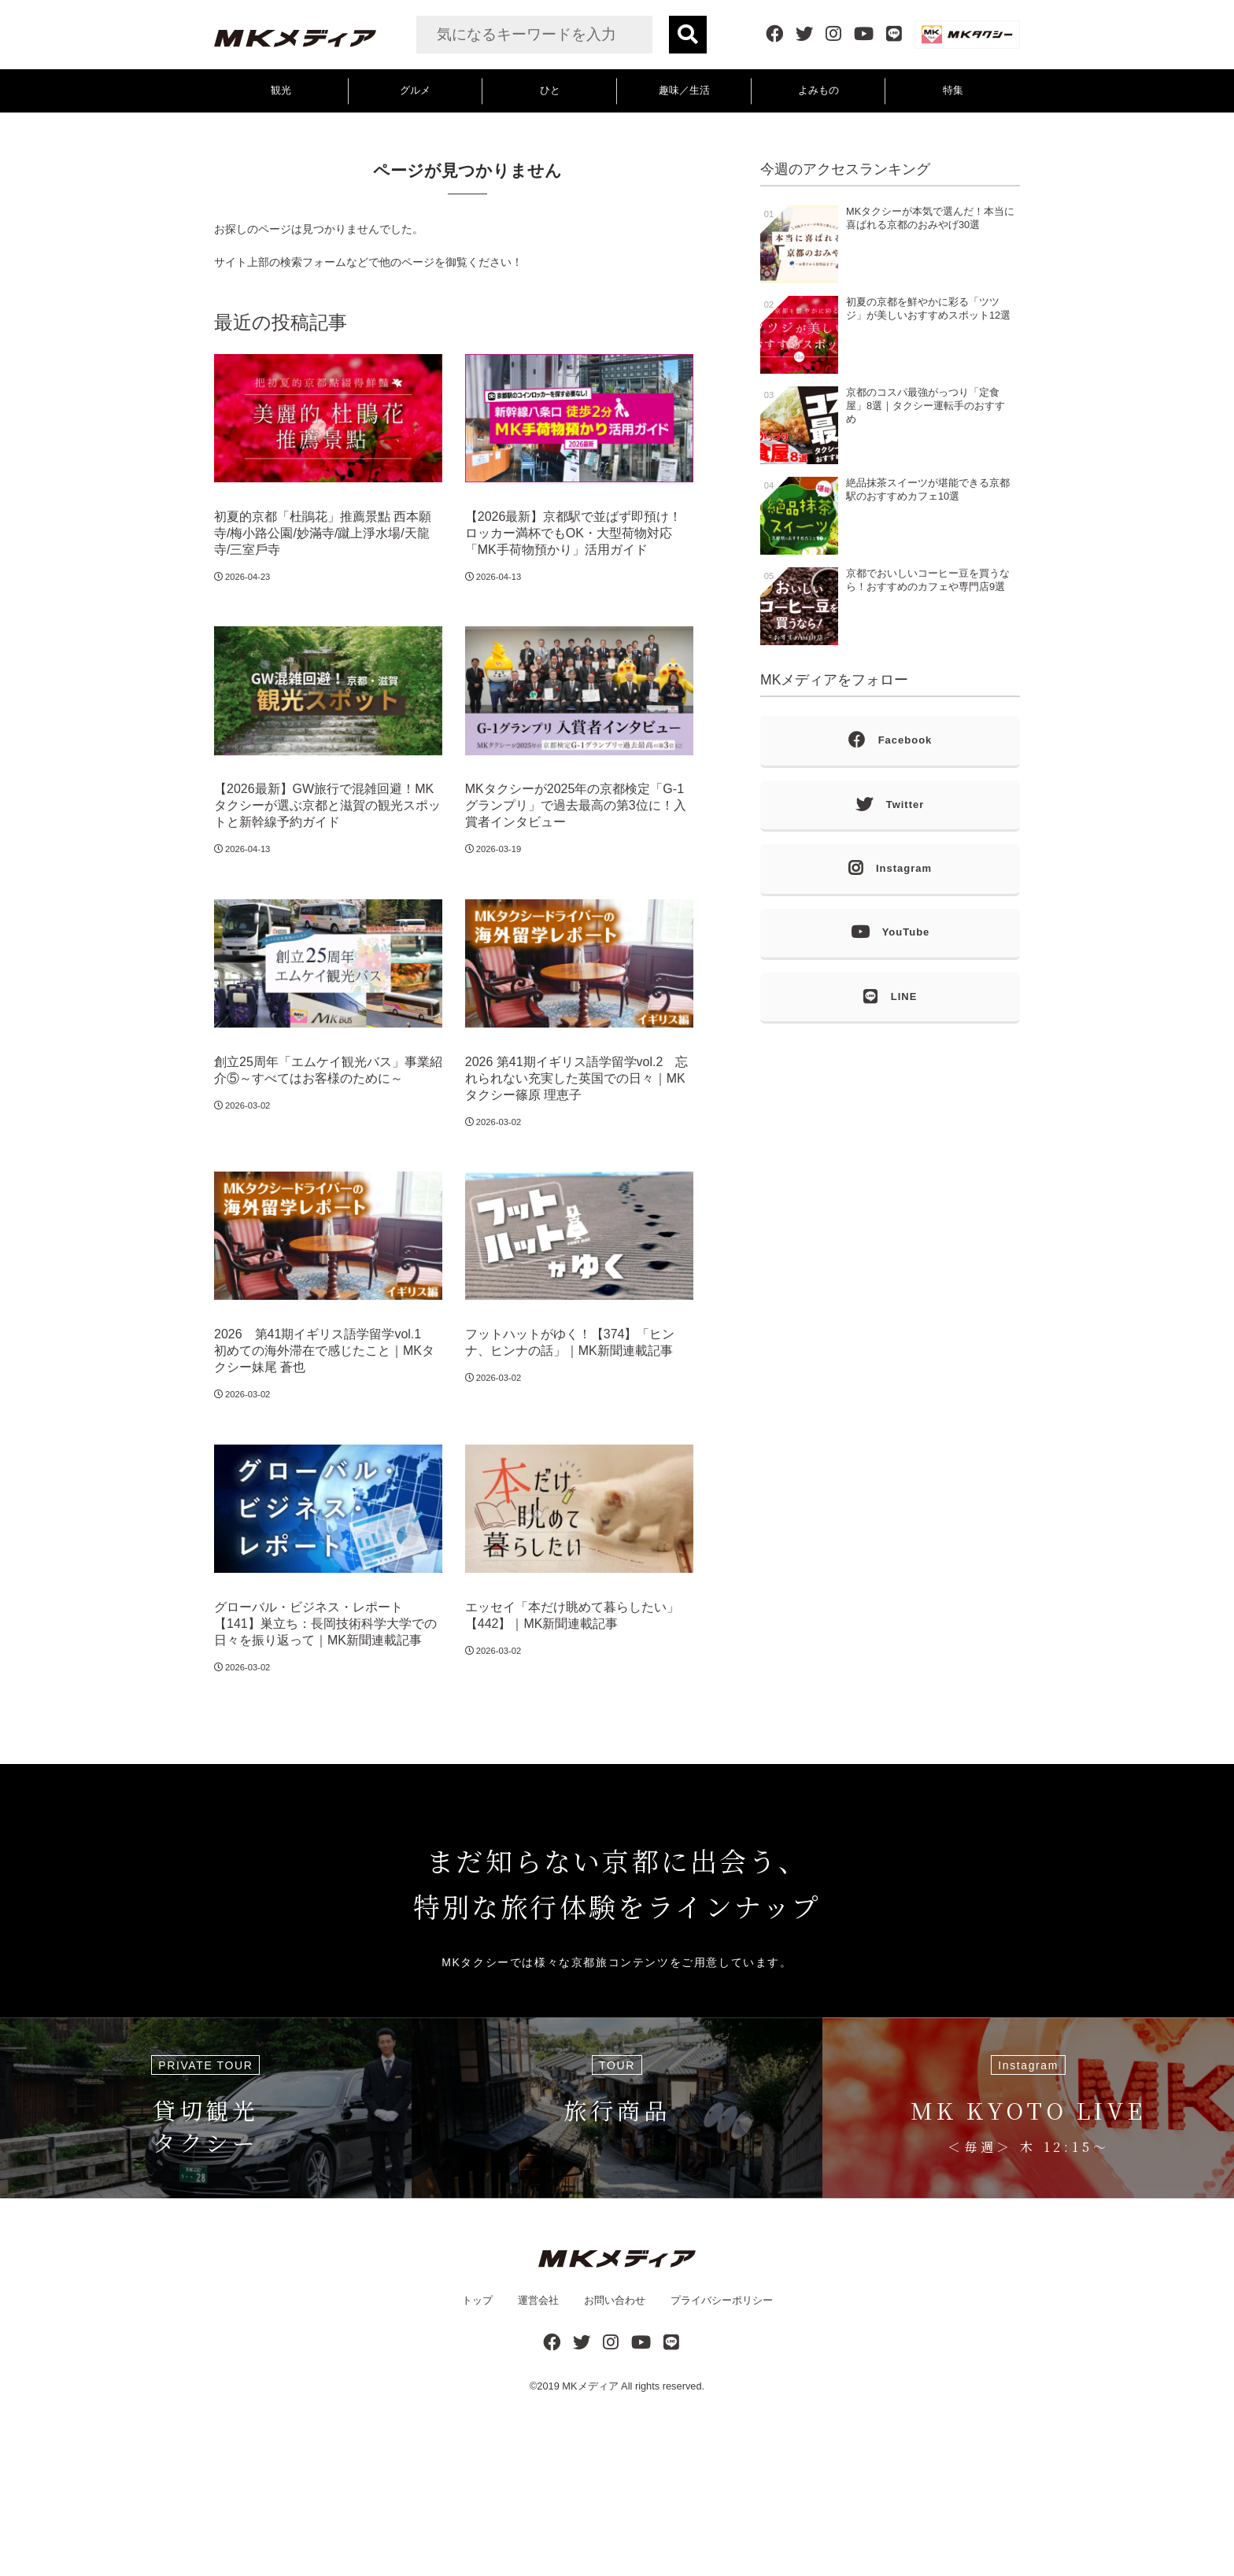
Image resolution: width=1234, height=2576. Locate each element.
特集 (953, 90)
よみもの (818, 90)
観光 (281, 90)
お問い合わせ (614, 2300)
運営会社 (538, 2300)
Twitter (890, 805)
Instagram (890, 869)
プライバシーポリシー (722, 2300)
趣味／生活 (684, 90)
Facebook (890, 741)
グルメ (415, 90)
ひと (550, 90)
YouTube (890, 932)
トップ (477, 2300)
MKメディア (590, 2386)
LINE (890, 997)
